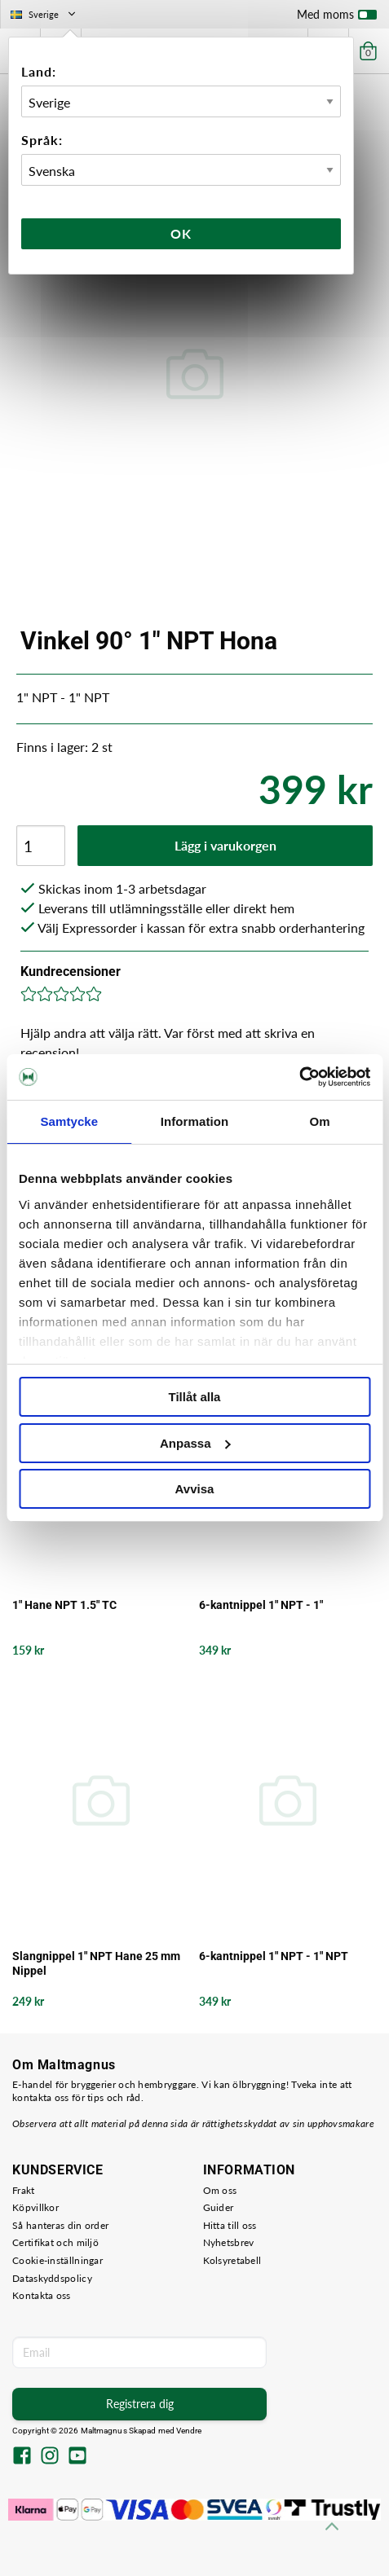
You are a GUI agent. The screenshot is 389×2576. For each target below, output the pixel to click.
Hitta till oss (230, 2225)
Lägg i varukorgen (225, 845)
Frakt (23, 2190)
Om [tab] (320, 1121)
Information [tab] (195, 1121)
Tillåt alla (195, 1397)
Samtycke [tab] (69, 1121)
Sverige (44, 14)
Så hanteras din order (60, 2225)
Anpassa (195, 1443)
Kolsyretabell (232, 2260)
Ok (181, 233)
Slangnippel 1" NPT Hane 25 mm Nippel (96, 1963)
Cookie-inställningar (57, 2260)
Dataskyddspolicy (52, 2278)
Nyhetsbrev (228, 2242)
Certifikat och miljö (55, 2242)
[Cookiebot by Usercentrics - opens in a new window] (299, 1077)
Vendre (189, 2430)
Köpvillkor (35, 2207)
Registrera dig (140, 2404)
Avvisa (194, 1489)
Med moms (337, 18)
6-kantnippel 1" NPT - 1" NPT (273, 1956)
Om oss (220, 2190)
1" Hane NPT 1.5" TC (64, 1604)
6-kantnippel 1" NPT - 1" (261, 1604)
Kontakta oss (41, 2295)
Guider (218, 2207)
